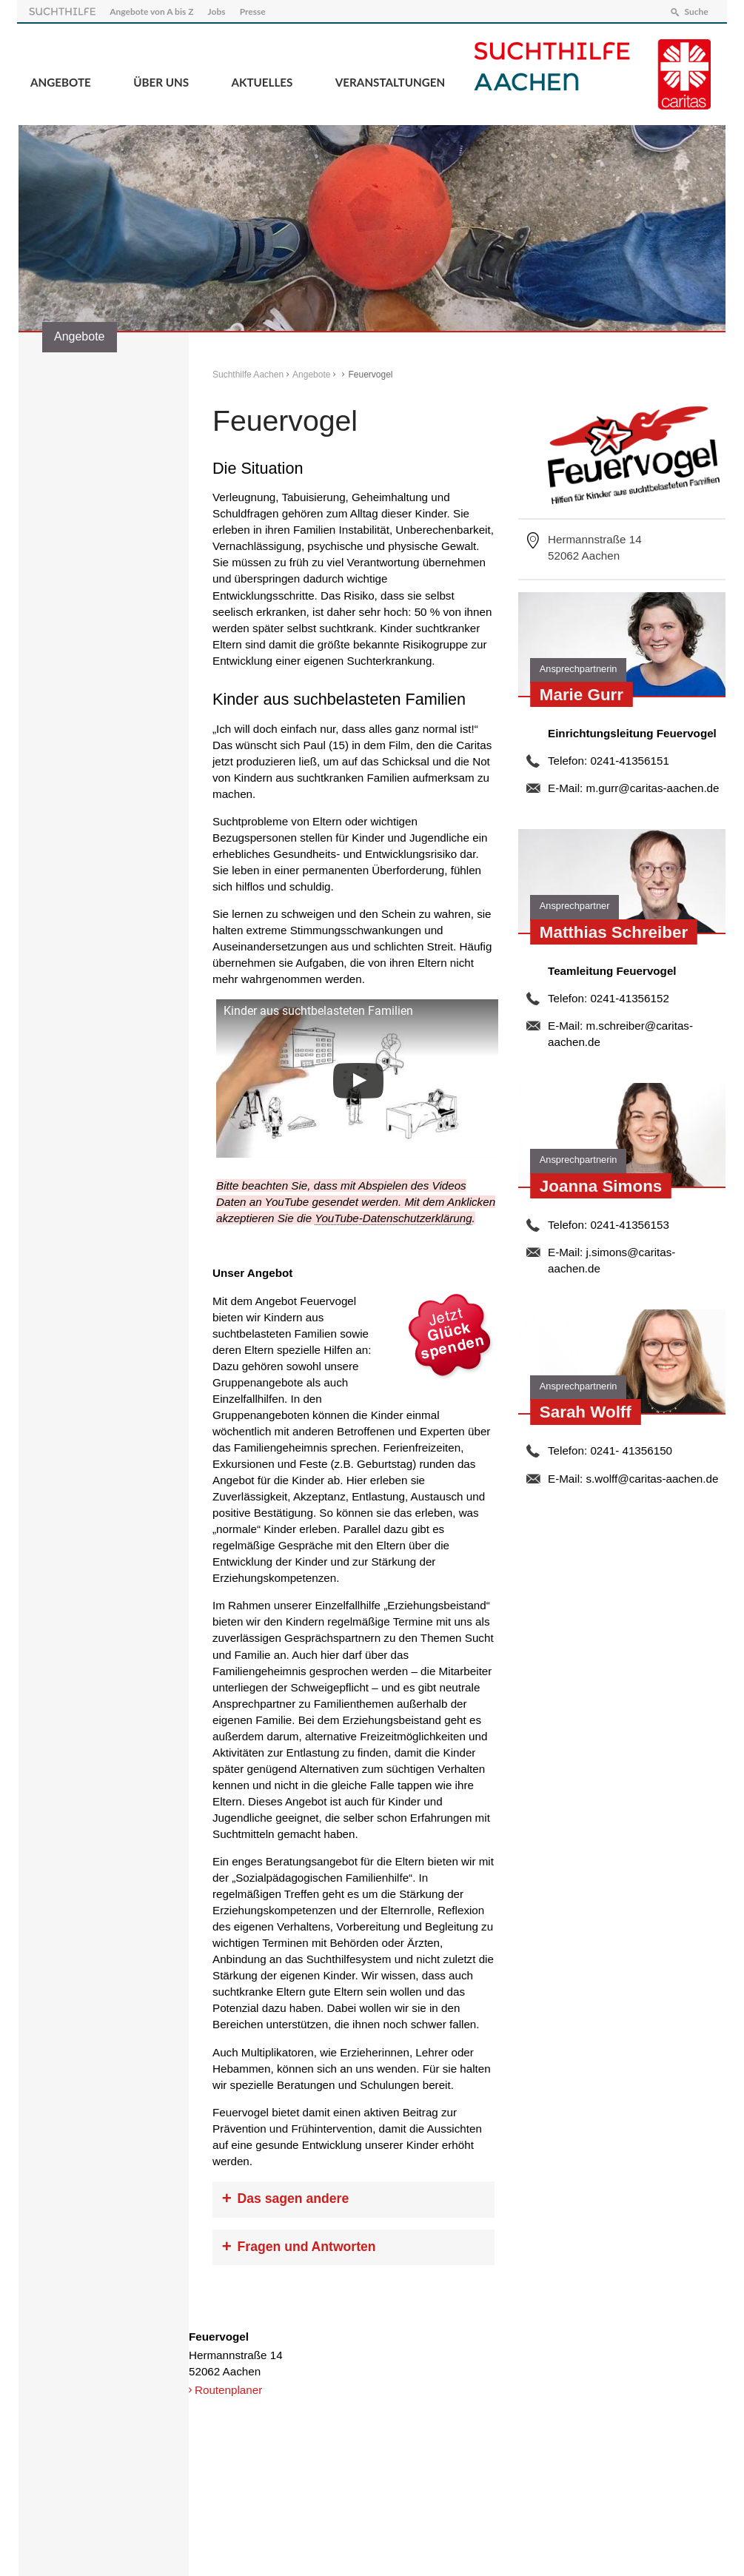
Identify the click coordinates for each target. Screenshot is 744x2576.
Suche (694, 10)
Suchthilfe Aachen (248, 373)
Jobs (218, 10)
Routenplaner (228, 2388)
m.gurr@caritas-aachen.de (652, 786)
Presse (254, 10)
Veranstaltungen (390, 80)
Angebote (60, 80)
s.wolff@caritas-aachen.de (652, 1476)
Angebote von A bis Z (153, 10)
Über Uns (161, 80)
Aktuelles (261, 80)
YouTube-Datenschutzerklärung (393, 1216)
